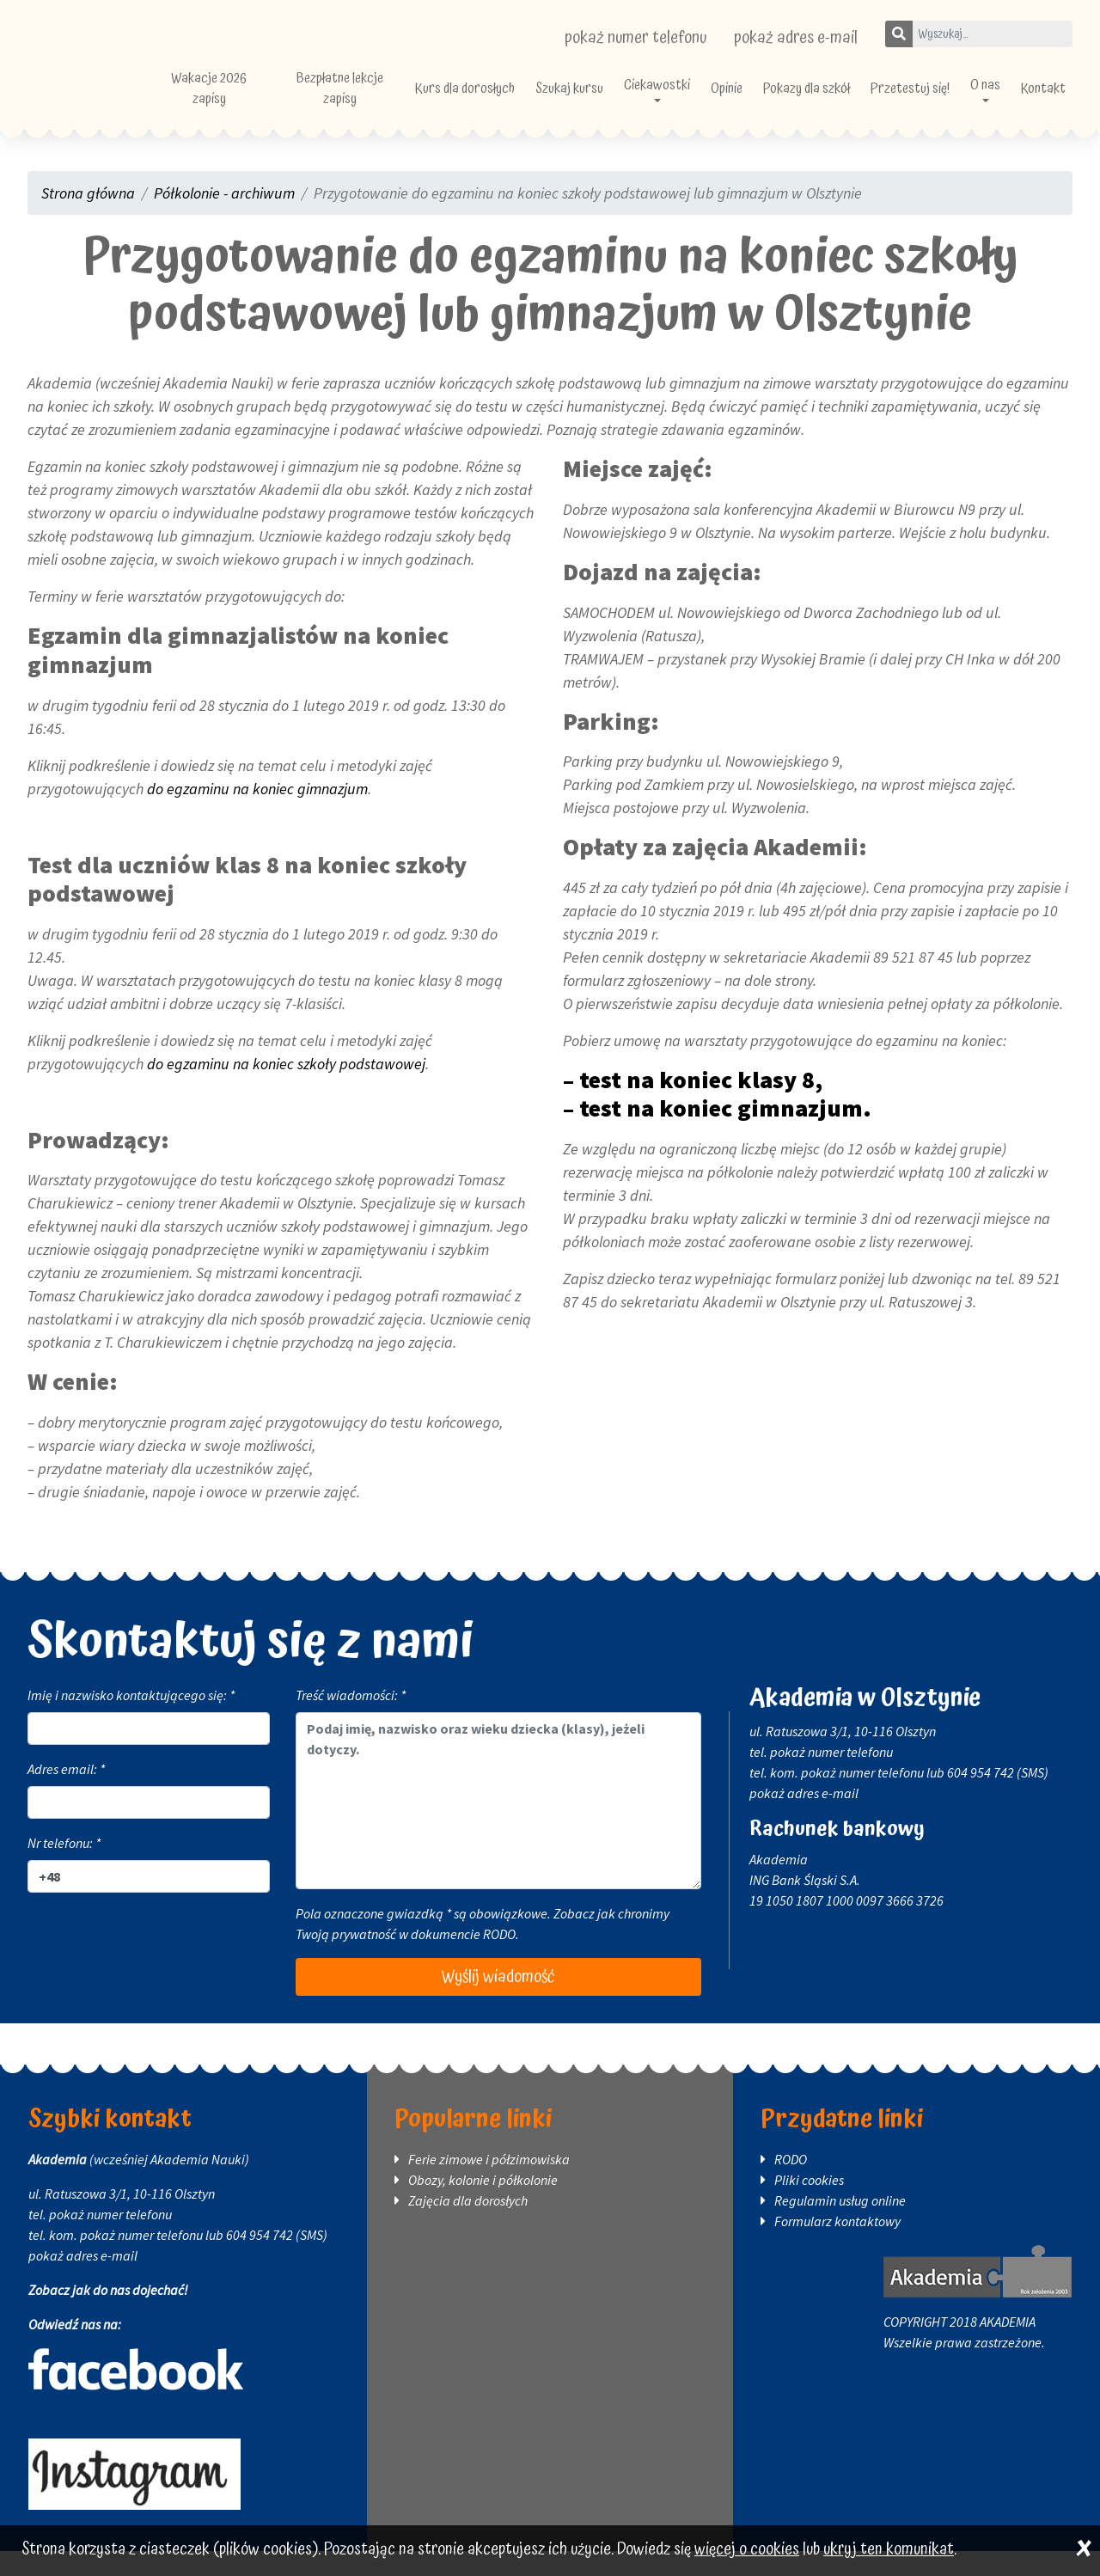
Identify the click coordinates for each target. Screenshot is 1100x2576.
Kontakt (1043, 101)
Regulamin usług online (840, 2225)
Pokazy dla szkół (831, 101)
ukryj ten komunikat (888, 2549)
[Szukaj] (899, 34)
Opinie (758, 101)
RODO (499, 1958)
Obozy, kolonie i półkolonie (483, 2204)
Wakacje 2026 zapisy (290, 101)
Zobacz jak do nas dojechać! (108, 2314)
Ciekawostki (689, 98)
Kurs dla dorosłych (514, 101)
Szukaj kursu (606, 101)
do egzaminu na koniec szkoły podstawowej (286, 1088)
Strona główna (88, 218)
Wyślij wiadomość (498, 2002)
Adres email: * (66, 1793)
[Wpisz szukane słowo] (992, 34)
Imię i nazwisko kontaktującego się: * (131, 1720)
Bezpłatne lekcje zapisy (405, 101)
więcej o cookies (746, 2549)
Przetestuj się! (921, 101)
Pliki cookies (809, 2204)
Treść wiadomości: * (351, 1720)
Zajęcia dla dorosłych (468, 2225)
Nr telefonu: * (64, 1867)
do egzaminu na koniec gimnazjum (257, 813)
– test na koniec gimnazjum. (717, 1132)
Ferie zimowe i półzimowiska (489, 2184)
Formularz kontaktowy (837, 2246)
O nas (988, 97)
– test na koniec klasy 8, (692, 1104)
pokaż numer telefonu (635, 38)
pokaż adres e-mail (796, 38)
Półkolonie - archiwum (224, 218)
